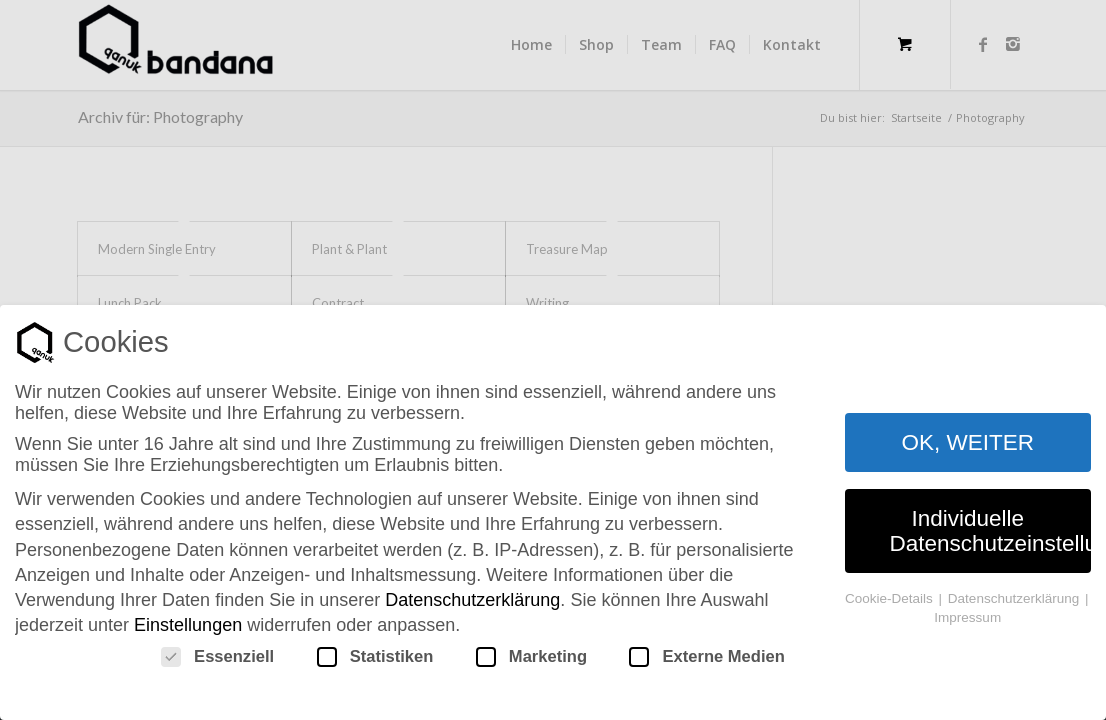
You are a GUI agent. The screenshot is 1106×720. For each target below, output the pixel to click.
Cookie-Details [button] (891, 598)
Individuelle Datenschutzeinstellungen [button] (991, 531)
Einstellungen (188, 625)
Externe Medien (706, 657)
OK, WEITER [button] (967, 442)
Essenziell (217, 657)
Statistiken (375, 657)
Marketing (531, 657)
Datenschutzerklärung (472, 600)
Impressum (967, 617)
